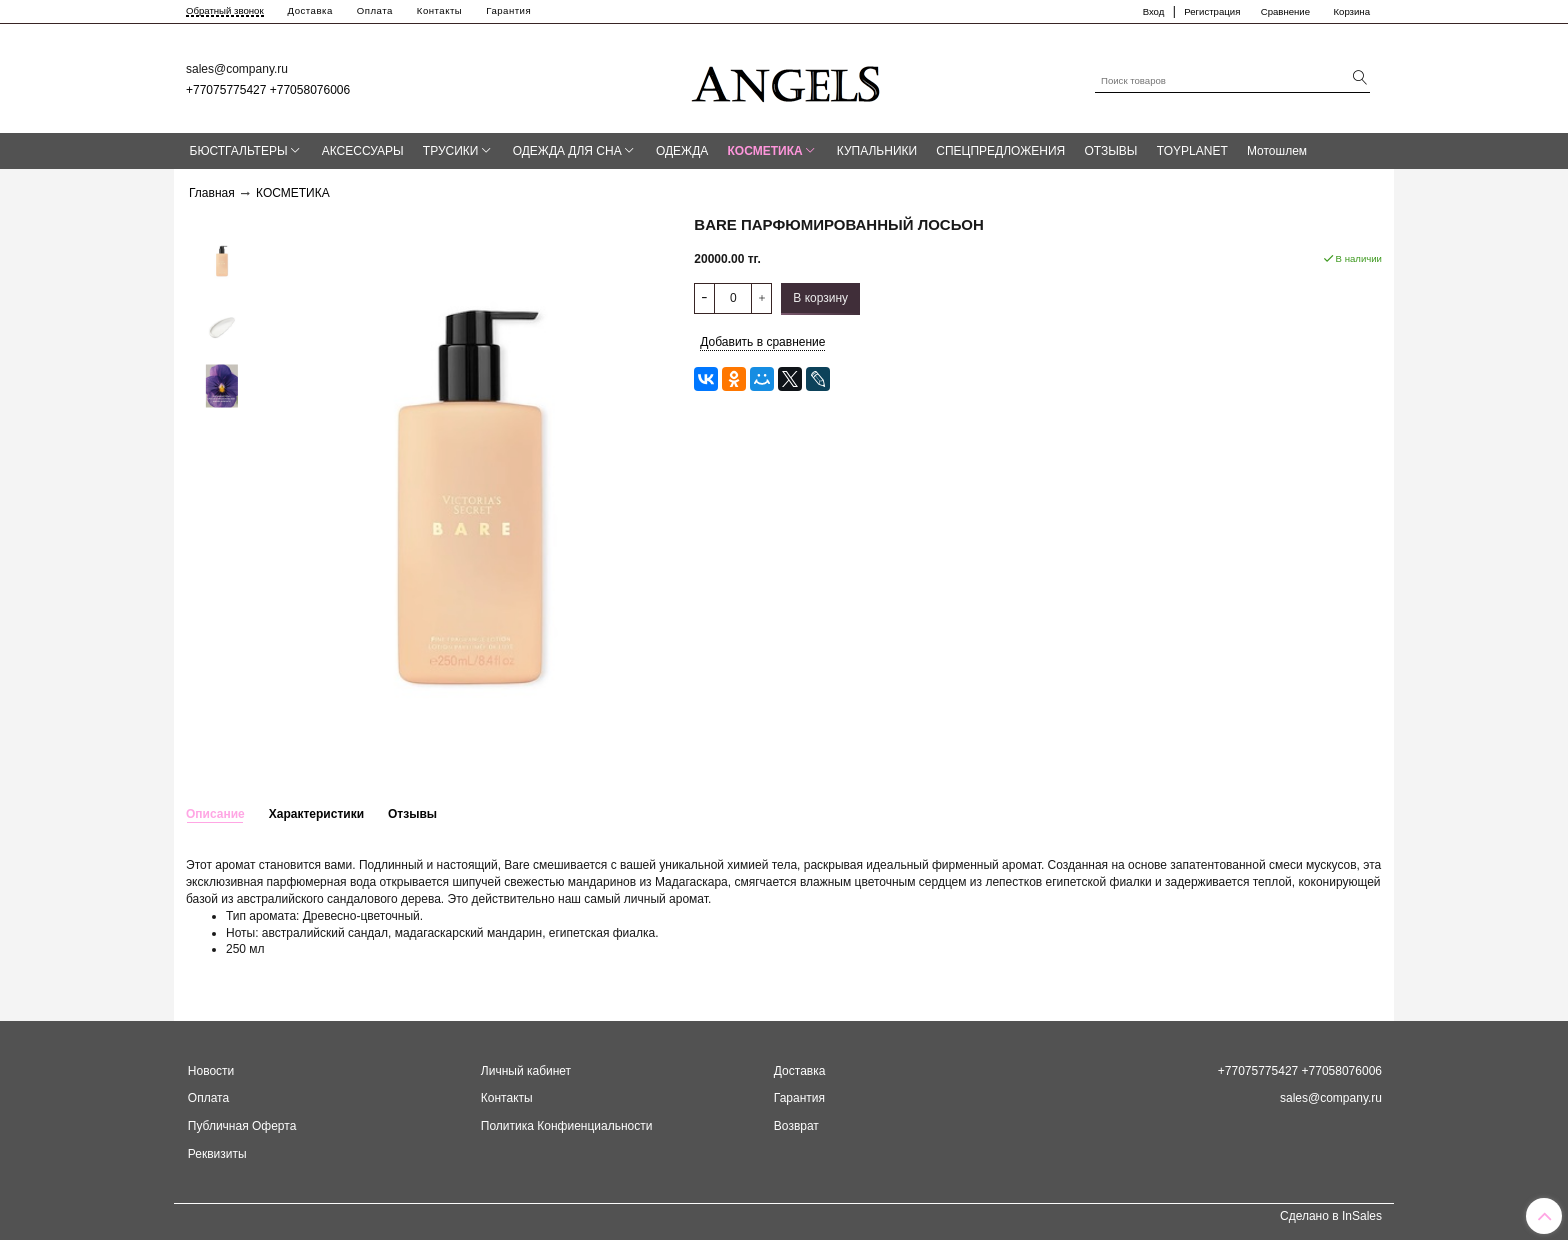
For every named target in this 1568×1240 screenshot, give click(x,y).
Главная (212, 193)
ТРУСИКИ (451, 151)
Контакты (439, 10)
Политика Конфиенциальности (567, 1126)
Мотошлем (1277, 151)
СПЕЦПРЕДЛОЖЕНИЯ (1000, 151)
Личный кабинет (526, 1071)
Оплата (375, 10)
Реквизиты (217, 1154)
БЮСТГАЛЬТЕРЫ (239, 151)
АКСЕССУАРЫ (363, 151)
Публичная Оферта (242, 1126)
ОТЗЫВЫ (1110, 151)
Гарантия (508, 10)
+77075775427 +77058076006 (268, 90)
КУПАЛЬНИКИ (877, 151)
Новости (211, 1071)
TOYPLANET (1192, 151)
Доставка (310, 10)
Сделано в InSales (1331, 1216)
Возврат (796, 1126)
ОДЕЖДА (682, 151)
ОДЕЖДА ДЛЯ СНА (567, 151)
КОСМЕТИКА (765, 151)
